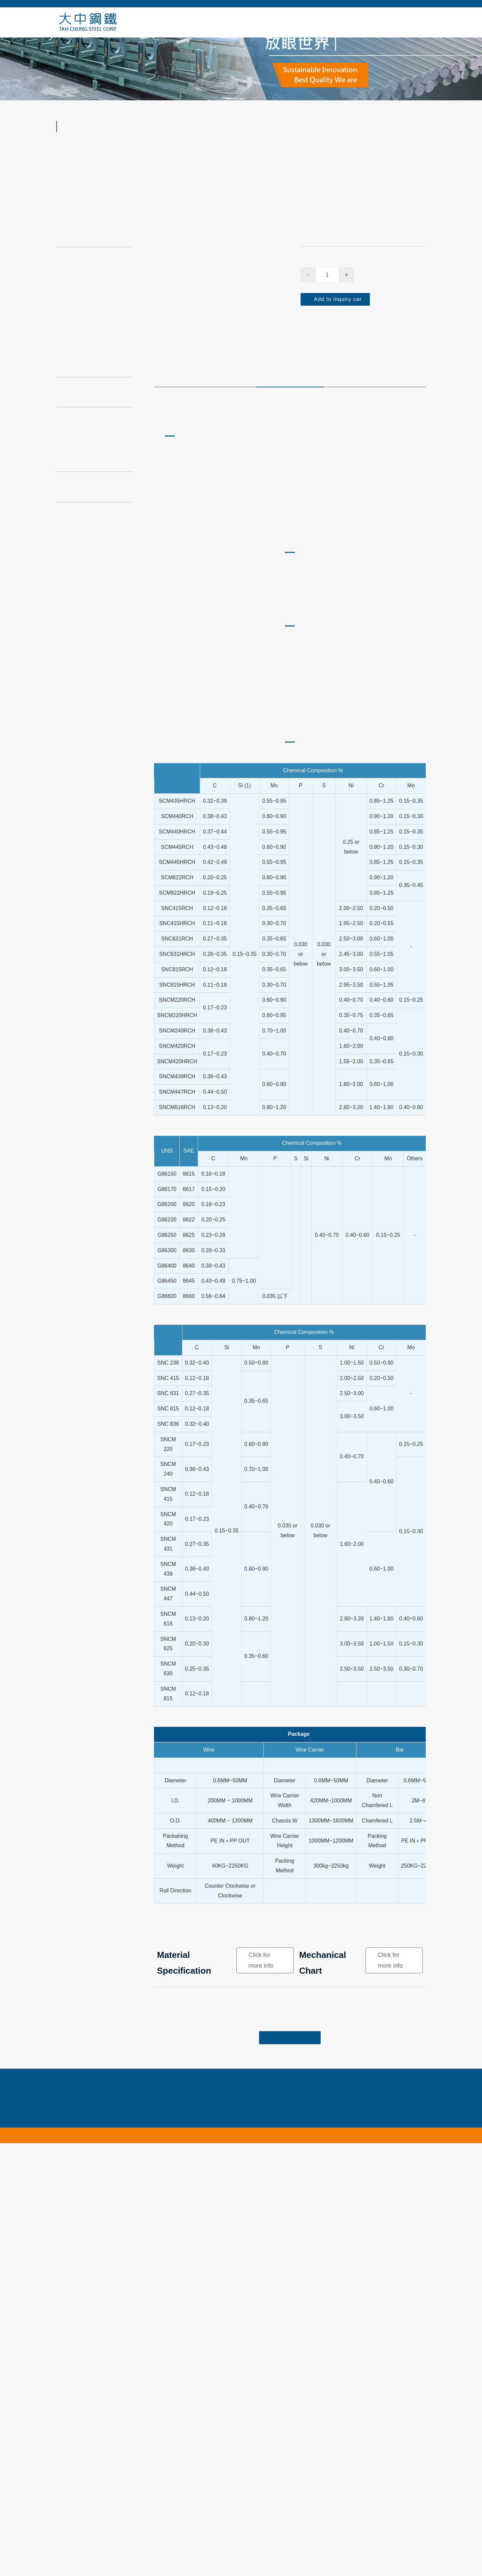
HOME (262, 142)
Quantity (312, 300)
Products (286, 142)
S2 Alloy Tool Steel (91, 335)
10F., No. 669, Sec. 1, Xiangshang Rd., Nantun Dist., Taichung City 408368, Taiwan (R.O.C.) (238, 2566)
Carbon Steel (78, 223)
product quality (290, 413)
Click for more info (260, 2408)
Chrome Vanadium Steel (97, 250)
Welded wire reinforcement (94, 383)
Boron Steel (83, 280)
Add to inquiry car (337, 338)
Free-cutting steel (83, 368)
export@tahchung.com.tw (309, 2557)
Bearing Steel (85, 265)
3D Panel (73, 399)
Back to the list (290, 2485)
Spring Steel (83, 295)
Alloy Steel (314, 142)
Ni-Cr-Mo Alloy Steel (354, 142)
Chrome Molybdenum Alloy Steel (95, 315)
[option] (216, 265)
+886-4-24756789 (159, 2557)
